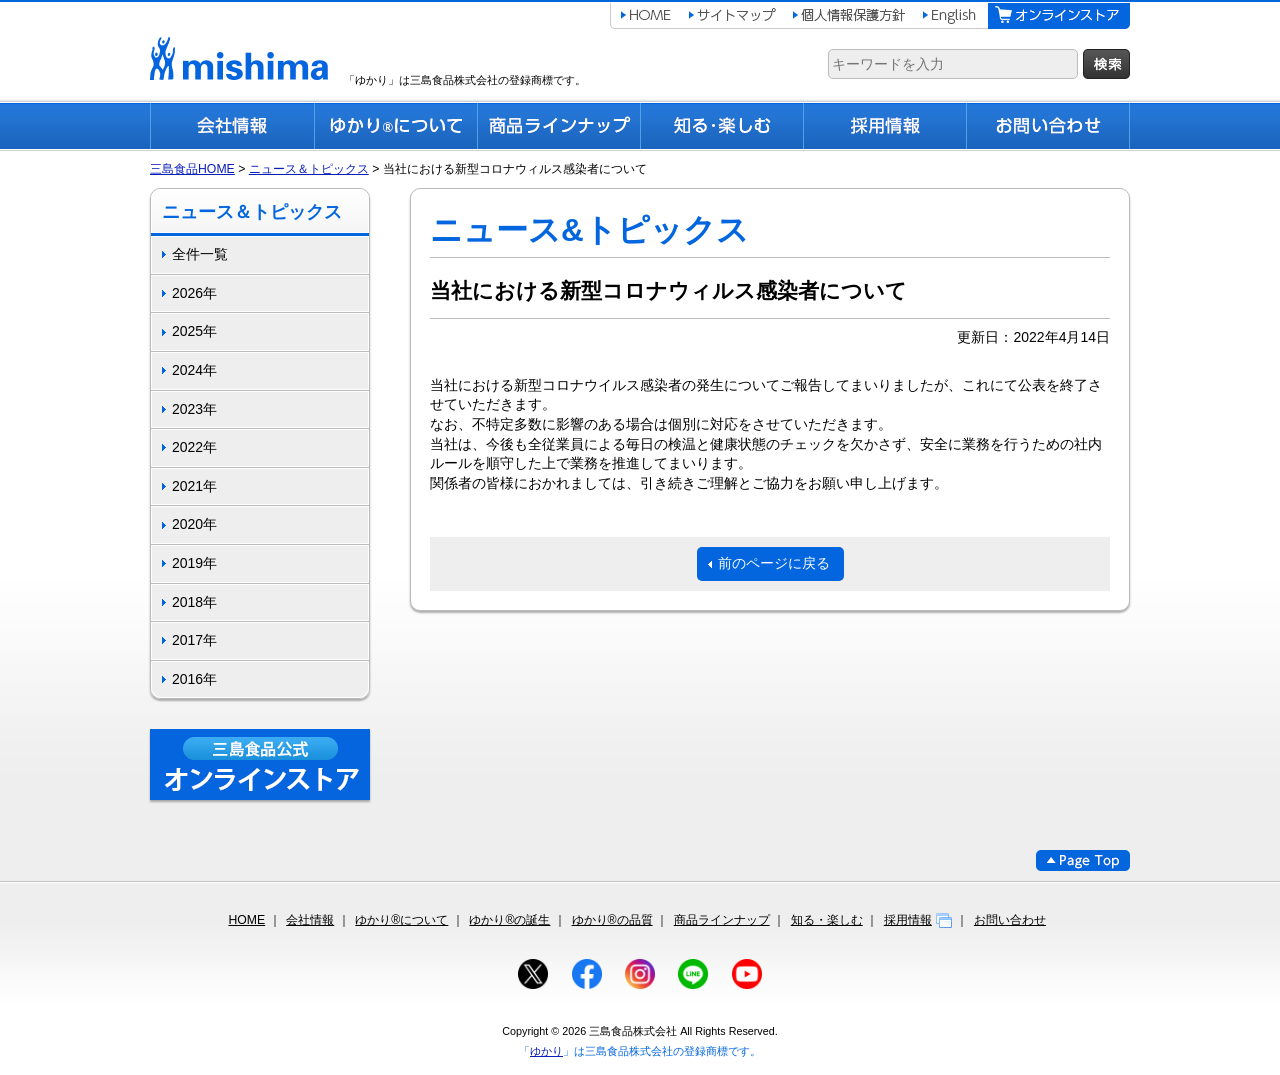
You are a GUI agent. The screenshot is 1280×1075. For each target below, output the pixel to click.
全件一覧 (200, 254)
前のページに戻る (774, 563)
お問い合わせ (1010, 920)
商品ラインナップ (722, 920)
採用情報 (918, 920)
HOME (246, 920)
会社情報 (310, 920)
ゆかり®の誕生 (509, 920)
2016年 (194, 679)
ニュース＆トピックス (309, 169)
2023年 (194, 409)
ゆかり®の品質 (612, 920)
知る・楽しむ (827, 920)
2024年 (194, 370)
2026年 (194, 293)
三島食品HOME (192, 169)
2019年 (194, 563)
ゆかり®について (401, 920)
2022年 (194, 447)
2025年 (194, 331)
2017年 (194, 640)
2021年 (194, 486)
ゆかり (546, 1051)
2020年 (194, 524)
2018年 (194, 602)
